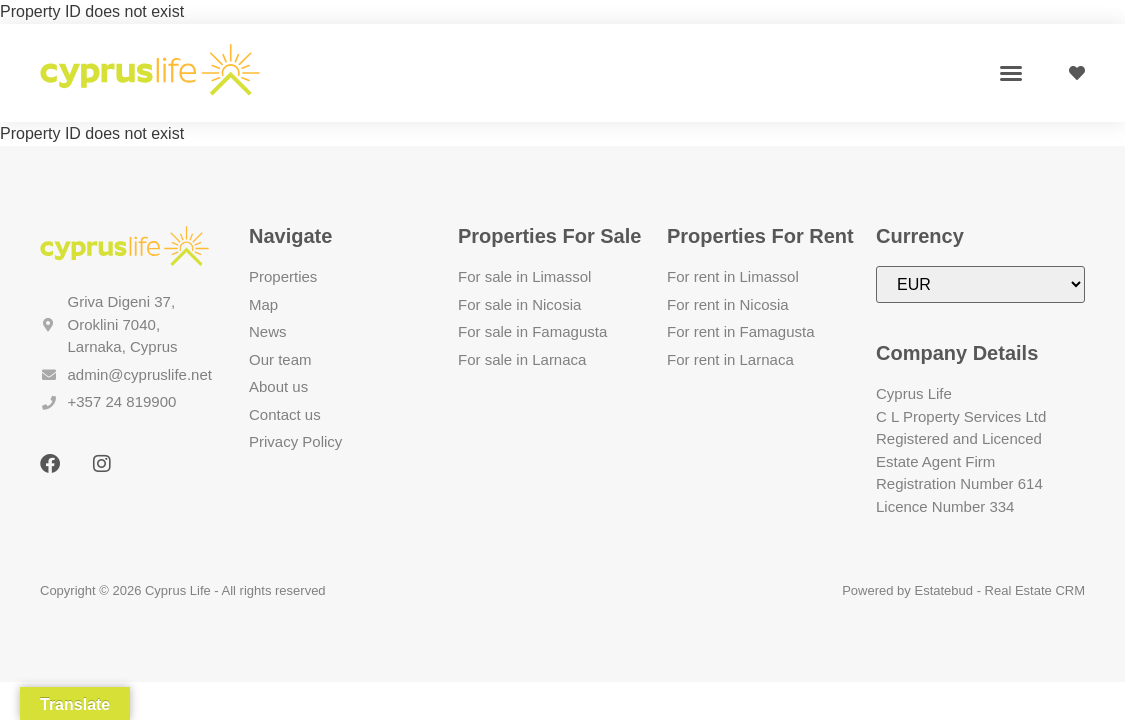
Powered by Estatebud (907, 590)
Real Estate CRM (1035, 590)
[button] (1011, 73)
